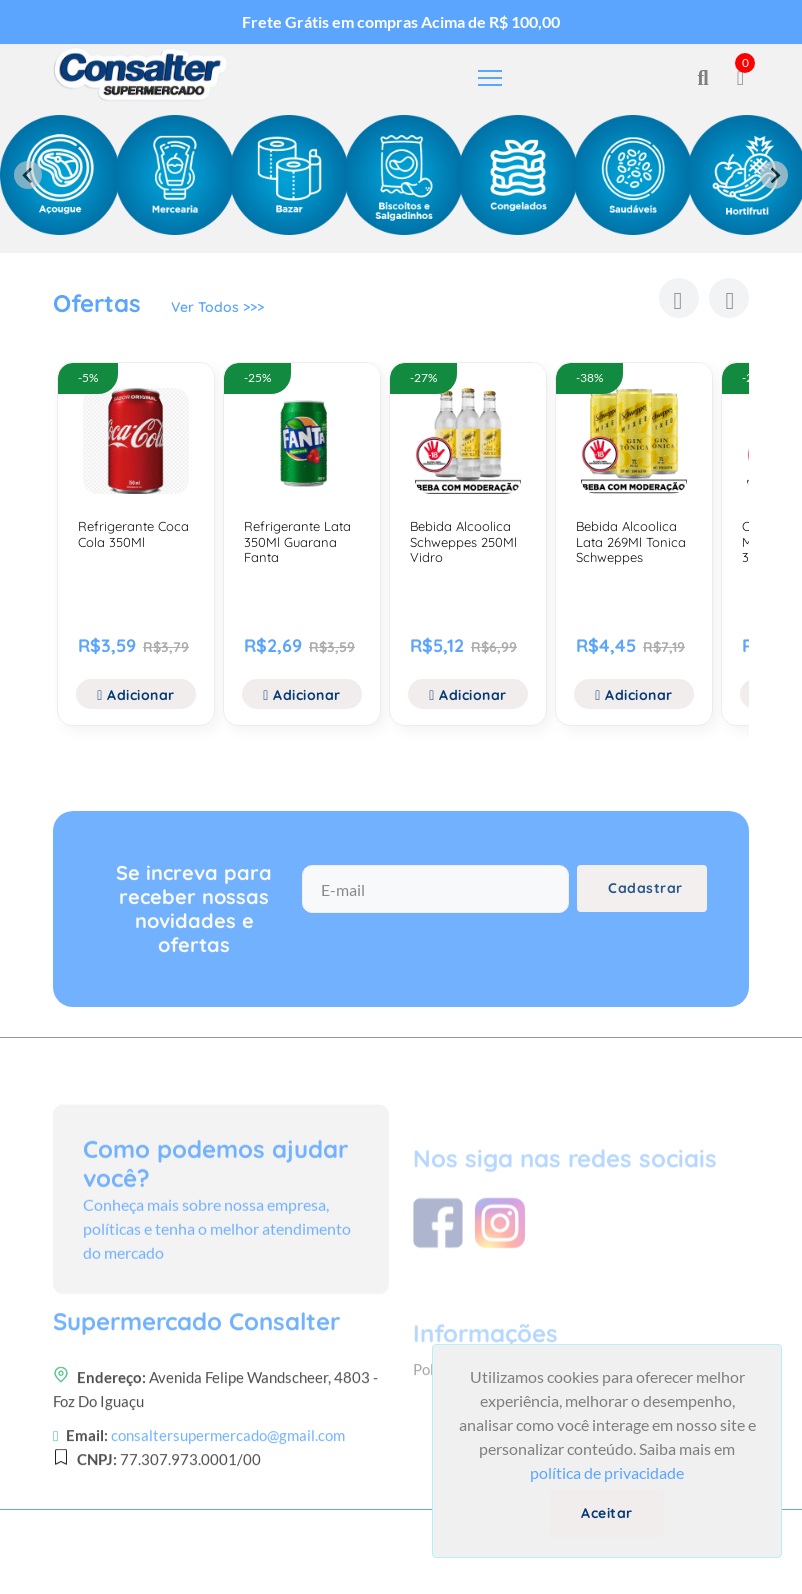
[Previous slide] (28, 175)
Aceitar (607, 1513)
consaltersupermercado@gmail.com (228, 1493)
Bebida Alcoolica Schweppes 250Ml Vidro (463, 541)
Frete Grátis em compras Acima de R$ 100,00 (401, 21)
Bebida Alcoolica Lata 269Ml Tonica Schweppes (631, 541)
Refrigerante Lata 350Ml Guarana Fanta (297, 541)
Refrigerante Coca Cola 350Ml (133, 534)
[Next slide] (774, 175)
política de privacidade (607, 1472)
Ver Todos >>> (217, 307)
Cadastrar (645, 888)
